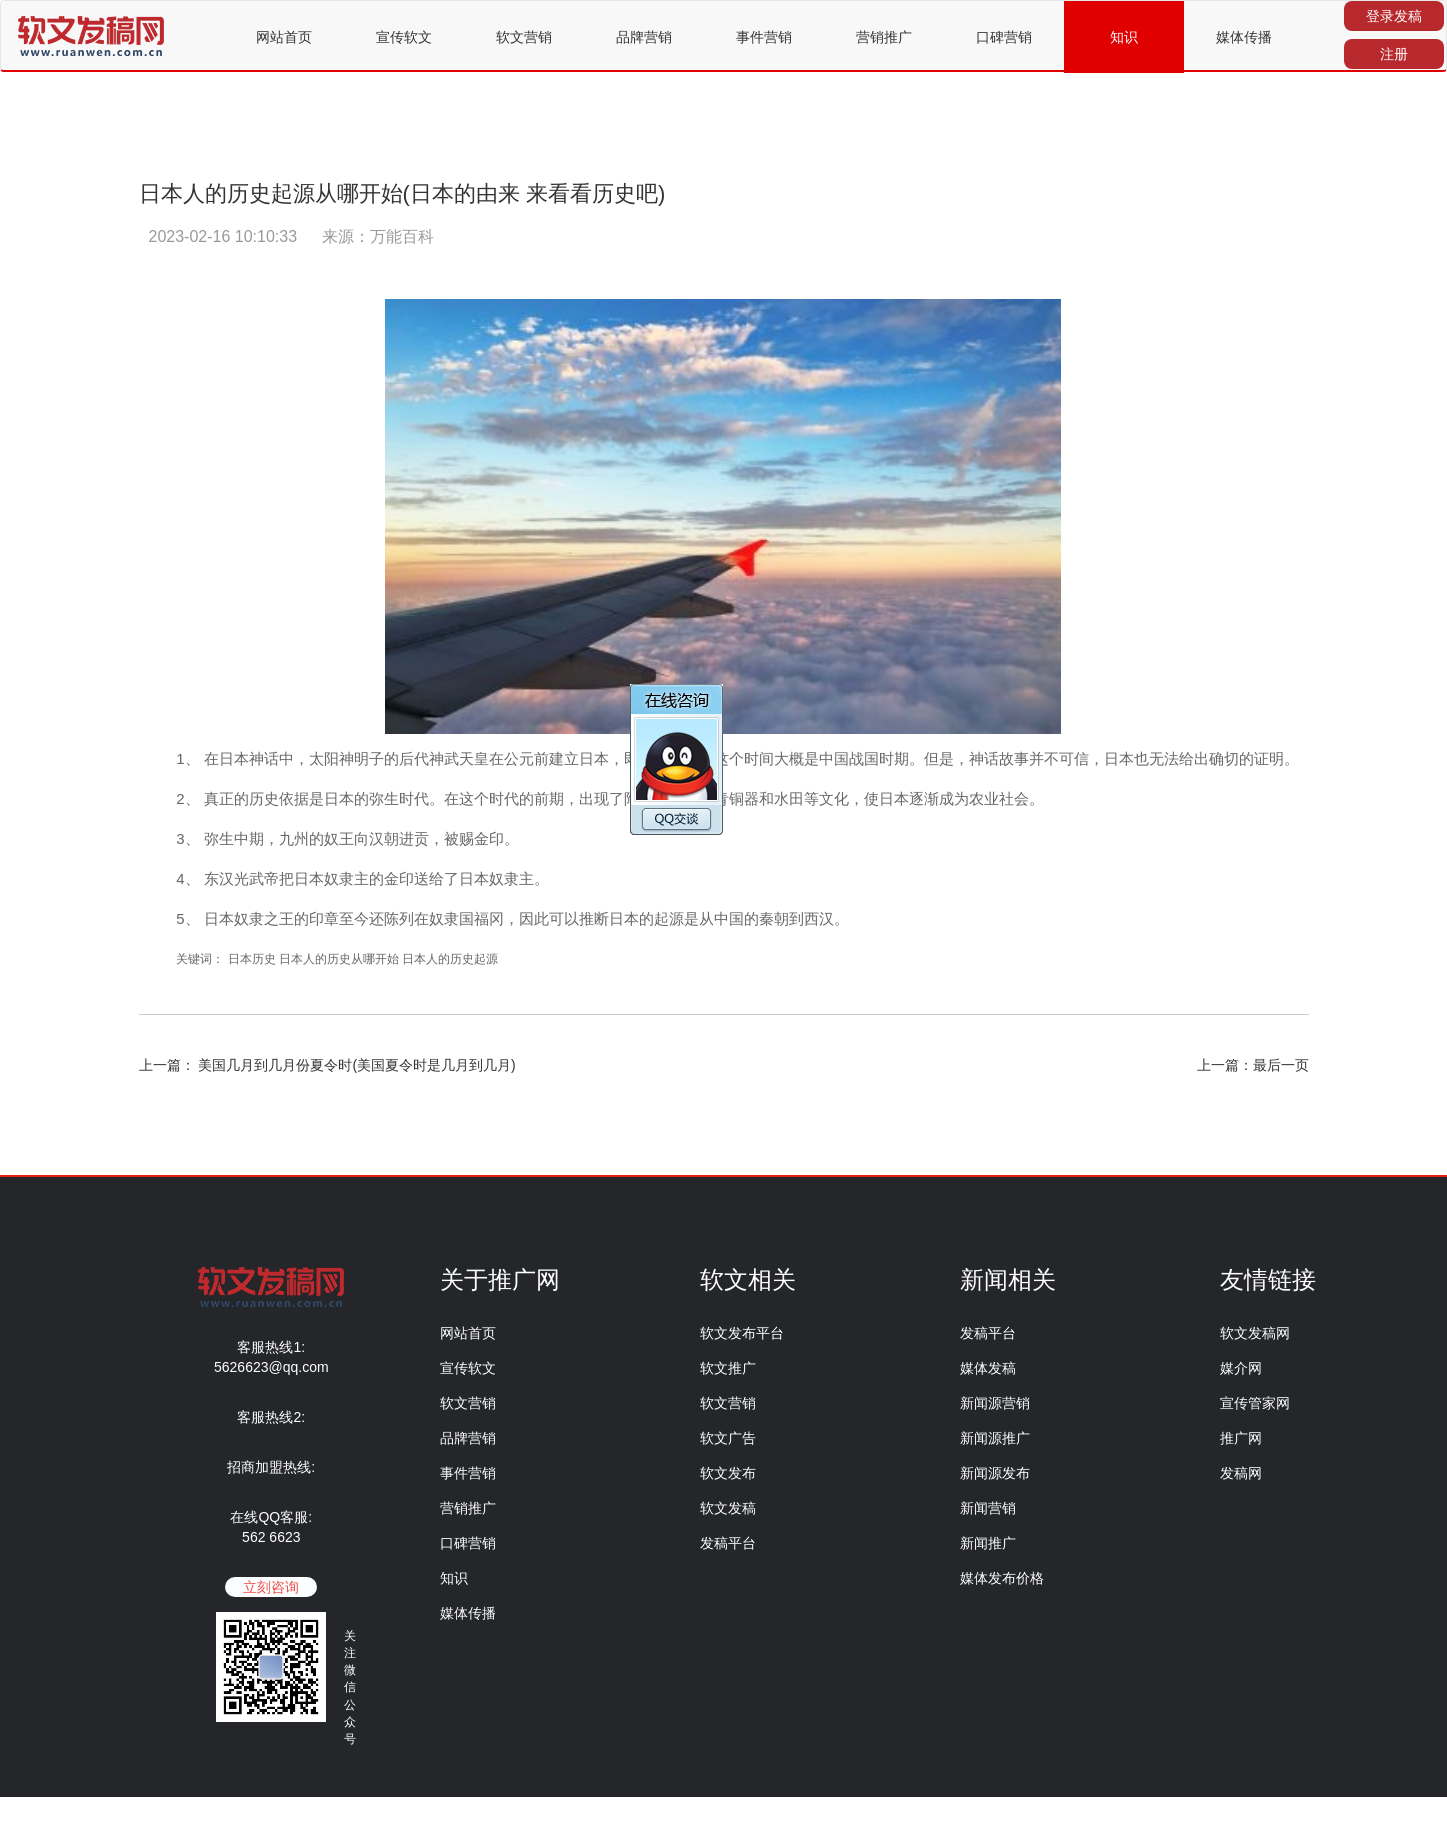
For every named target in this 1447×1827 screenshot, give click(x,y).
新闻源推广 (995, 1438)
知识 (1124, 37)
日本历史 (253, 959)
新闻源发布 (995, 1473)
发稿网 (1241, 1473)
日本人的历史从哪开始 (339, 959)
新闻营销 (988, 1508)
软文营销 (524, 37)
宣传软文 (404, 37)
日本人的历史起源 (450, 959)
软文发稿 (728, 1508)
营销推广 (884, 37)
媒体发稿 (988, 1368)
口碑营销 (1004, 37)
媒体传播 (1244, 37)
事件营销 (764, 37)
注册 (1394, 54)
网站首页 (284, 37)
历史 (264, 798)
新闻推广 (988, 1543)
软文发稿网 (1255, 1333)
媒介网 (1241, 1368)
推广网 (1241, 1438)
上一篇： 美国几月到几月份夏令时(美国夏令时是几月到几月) (327, 1065)
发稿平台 (728, 1543)
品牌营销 (644, 37)
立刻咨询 (271, 1587)
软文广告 (728, 1438)
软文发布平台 (742, 1333)
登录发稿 (1394, 16)
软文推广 (728, 1368)
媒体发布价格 (1002, 1578)
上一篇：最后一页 (1253, 1065)
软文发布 (728, 1473)
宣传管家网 (1255, 1403)
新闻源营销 (995, 1403)
